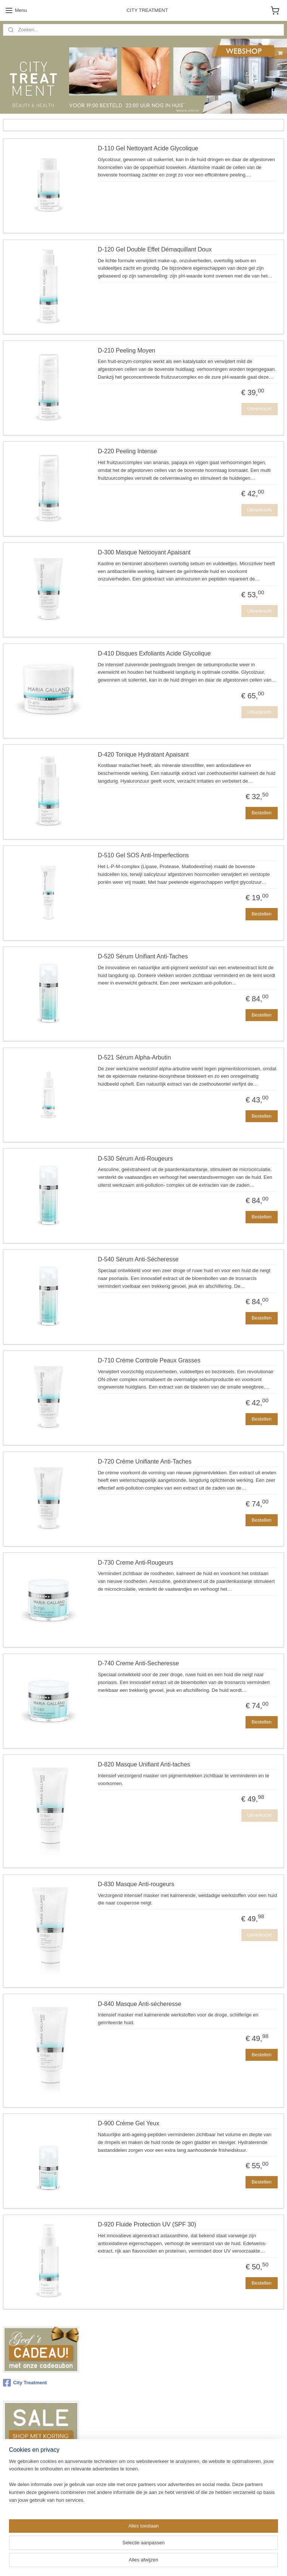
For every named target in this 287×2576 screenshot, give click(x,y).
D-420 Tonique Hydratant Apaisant (143, 754)
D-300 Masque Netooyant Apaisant (144, 553)
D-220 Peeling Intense (127, 451)
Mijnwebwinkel (221, 2562)
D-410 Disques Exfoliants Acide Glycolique (154, 653)
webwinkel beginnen (163, 2562)
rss (139, 2562)
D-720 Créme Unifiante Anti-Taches (145, 1461)
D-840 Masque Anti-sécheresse (139, 2004)
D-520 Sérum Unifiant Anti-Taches (143, 957)
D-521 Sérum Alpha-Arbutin (134, 1057)
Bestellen (261, 813)
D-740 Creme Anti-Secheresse (138, 1664)
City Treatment (25, 2382)
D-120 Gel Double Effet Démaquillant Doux (155, 249)
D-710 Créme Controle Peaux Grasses (149, 1361)
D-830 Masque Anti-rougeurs (136, 1884)
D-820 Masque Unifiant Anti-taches (144, 1765)
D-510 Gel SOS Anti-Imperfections (143, 855)
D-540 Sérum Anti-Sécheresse (138, 1259)
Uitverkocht (259, 409)
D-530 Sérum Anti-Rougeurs (135, 1158)
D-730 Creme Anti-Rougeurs (135, 1562)
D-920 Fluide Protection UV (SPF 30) (147, 2225)
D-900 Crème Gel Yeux (129, 2123)
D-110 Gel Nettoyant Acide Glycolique (148, 148)
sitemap (125, 2562)
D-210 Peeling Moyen (126, 350)
